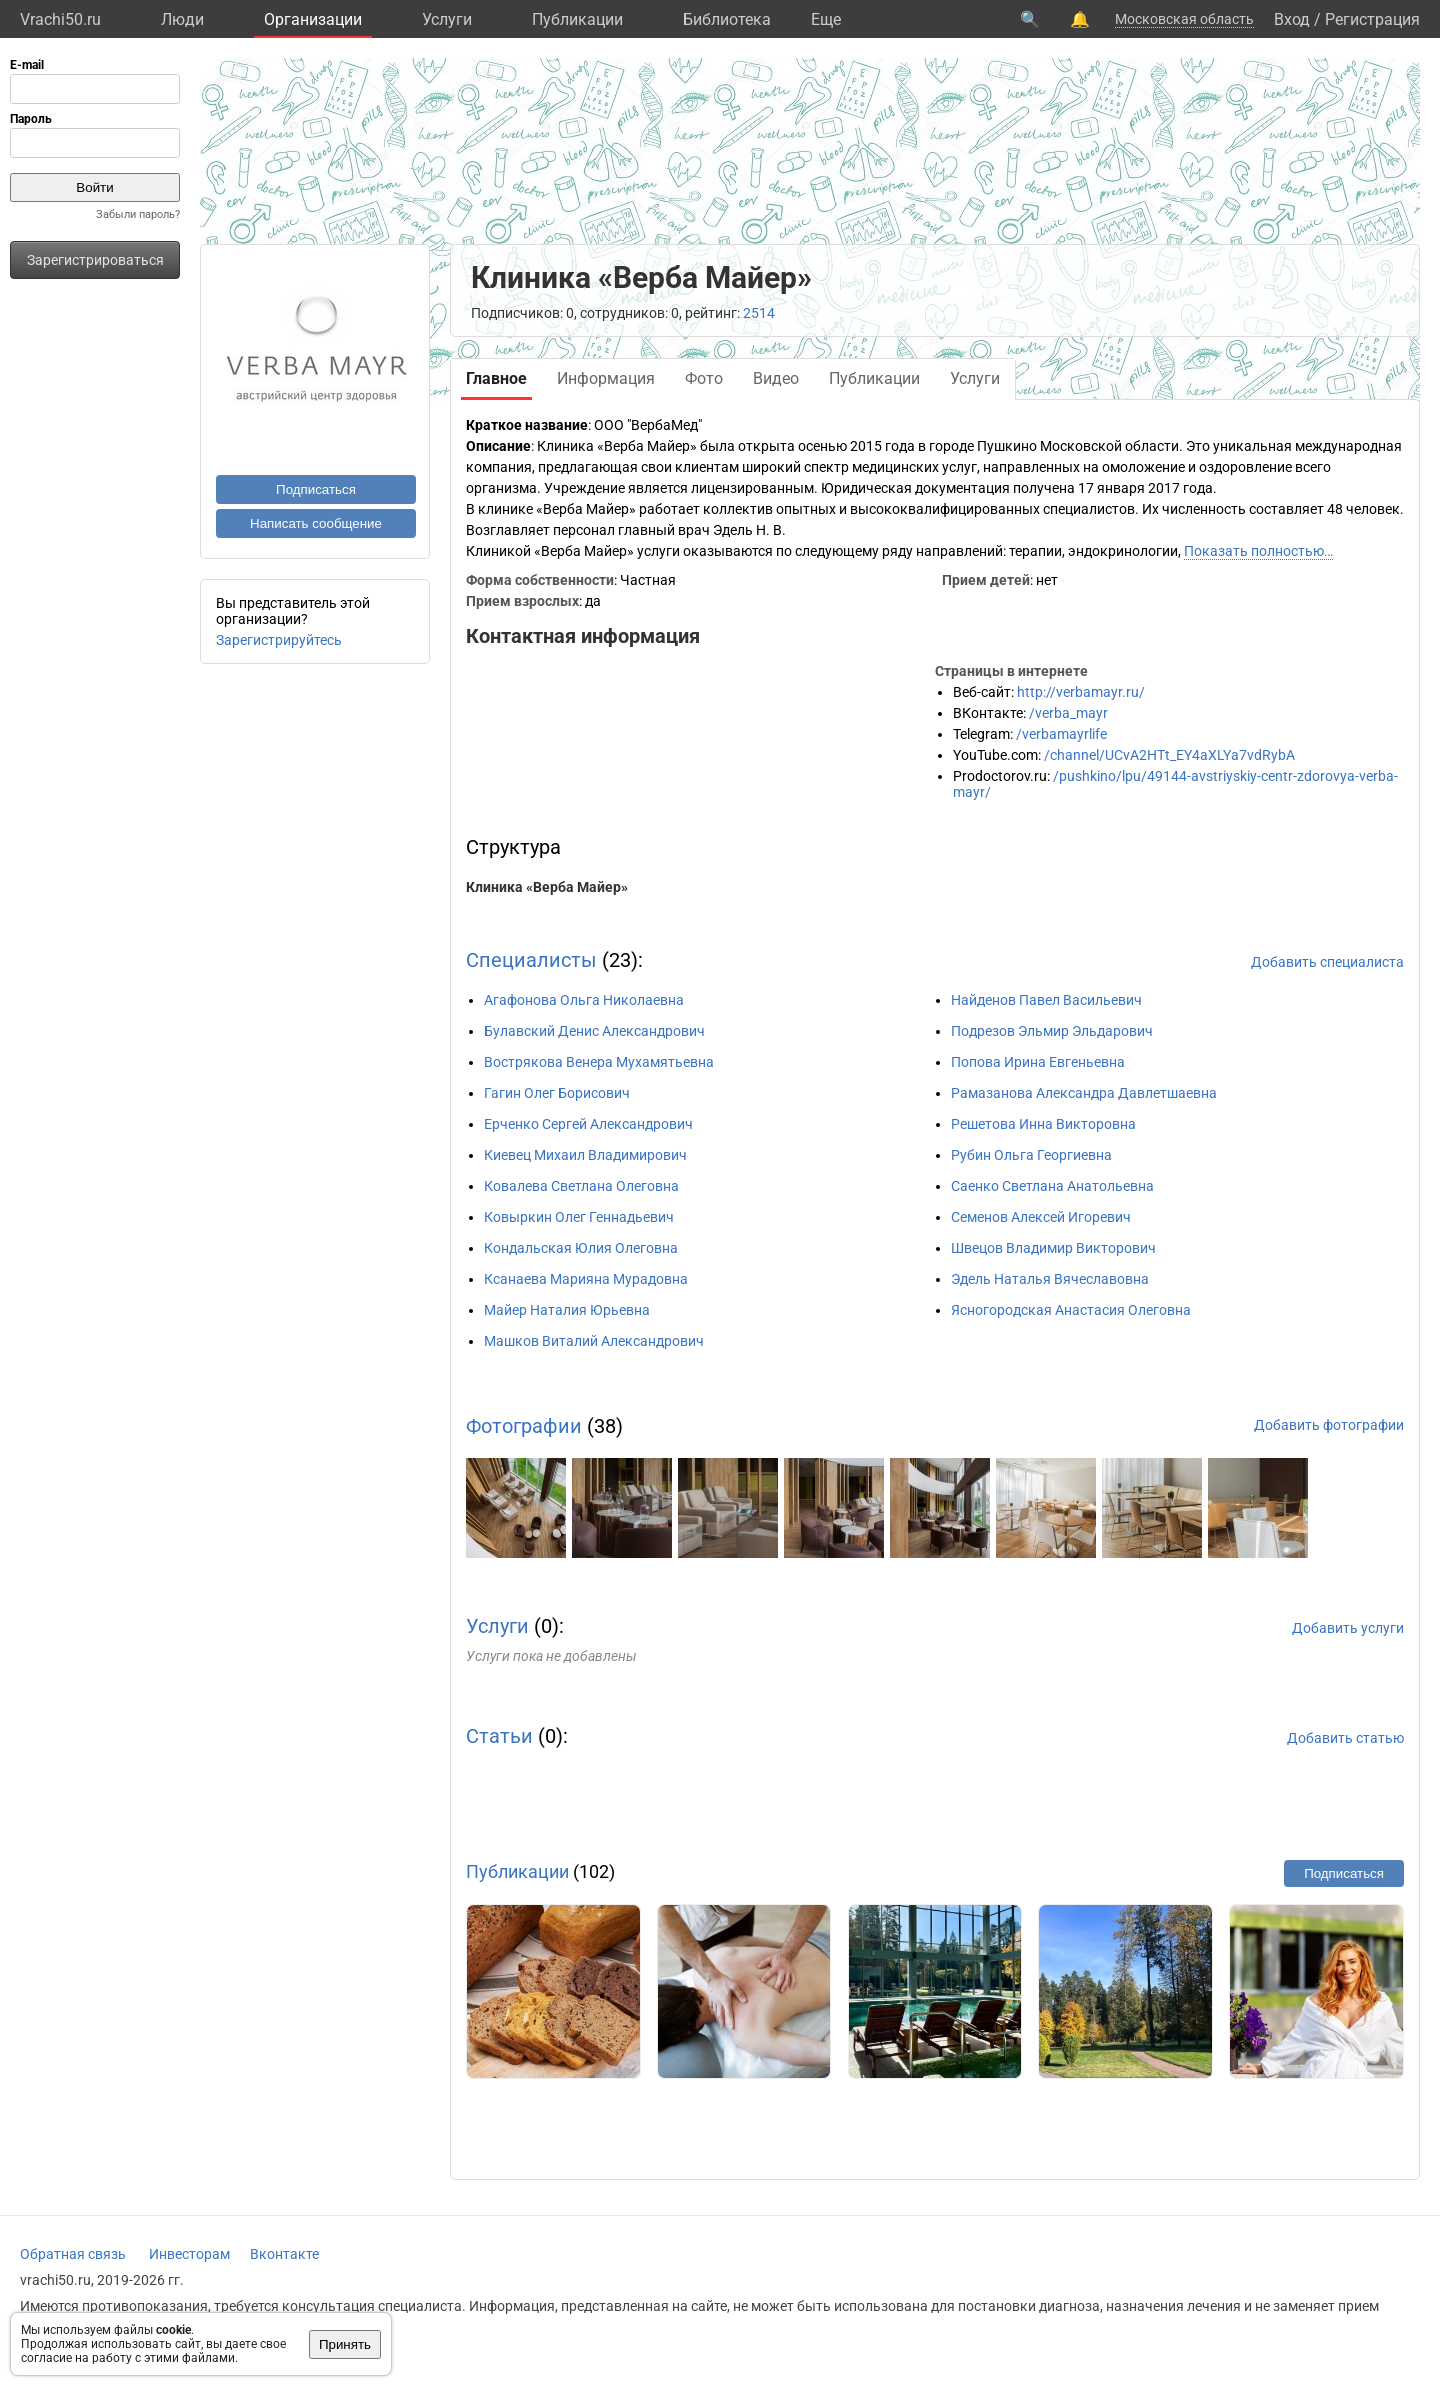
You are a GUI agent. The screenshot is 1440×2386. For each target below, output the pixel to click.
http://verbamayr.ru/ (1081, 692)
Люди (182, 19)
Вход (1292, 19)
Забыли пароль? (138, 214)
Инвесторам (189, 2254)
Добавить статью (1345, 1738)
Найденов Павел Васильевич (1046, 1000)
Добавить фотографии (1329, 1425)
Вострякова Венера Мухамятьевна (599, 1062)
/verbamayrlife (1061, 734)
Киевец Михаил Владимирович (585, 1155)
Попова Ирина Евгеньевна (1038, 1062)
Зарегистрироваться (95, 260)
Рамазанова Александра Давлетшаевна (1084, 1093)
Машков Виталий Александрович (594, 1341)
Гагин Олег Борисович (557, 1093)
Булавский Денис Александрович (594, 1031)
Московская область (1184, 19)
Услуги (447, 19)
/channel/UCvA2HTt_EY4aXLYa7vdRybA (1169, 755)
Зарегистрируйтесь (279, 640)
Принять (345, 2344)
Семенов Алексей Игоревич (1041, 1217)
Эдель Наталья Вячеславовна (1050, 1279)
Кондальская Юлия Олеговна (581, 1248)
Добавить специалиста (1327, 962)
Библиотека (727, 19)
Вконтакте (284, 2254)
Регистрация (1372, 19)
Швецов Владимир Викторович (1053, 1248)
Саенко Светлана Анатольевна (1052, 1186)
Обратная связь (73, 2254)
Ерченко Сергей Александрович (588, 1124)
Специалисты (531, 960)
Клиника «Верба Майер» (547, 887)
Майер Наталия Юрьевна (567, 1310)
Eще (826, 19)
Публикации (577, 19)
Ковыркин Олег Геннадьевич (579, 1217)
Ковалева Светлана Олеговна (581, 1186)
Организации (313, 19)
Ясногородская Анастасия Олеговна (1071, 1310)
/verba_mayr (1068, 713)
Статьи (499, 1736)
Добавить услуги (1348, 1628)
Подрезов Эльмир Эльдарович (1052, 1031)
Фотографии (524, 1426)
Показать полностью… (1258, 551)
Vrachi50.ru (60, 19)
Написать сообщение (316, 523)
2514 (759, 313)
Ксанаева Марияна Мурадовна (586, 1279)
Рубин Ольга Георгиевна (1031, 1155)
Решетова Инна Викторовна (1043, 1124)
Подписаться (316, 489)
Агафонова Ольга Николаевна (584, 1000)
